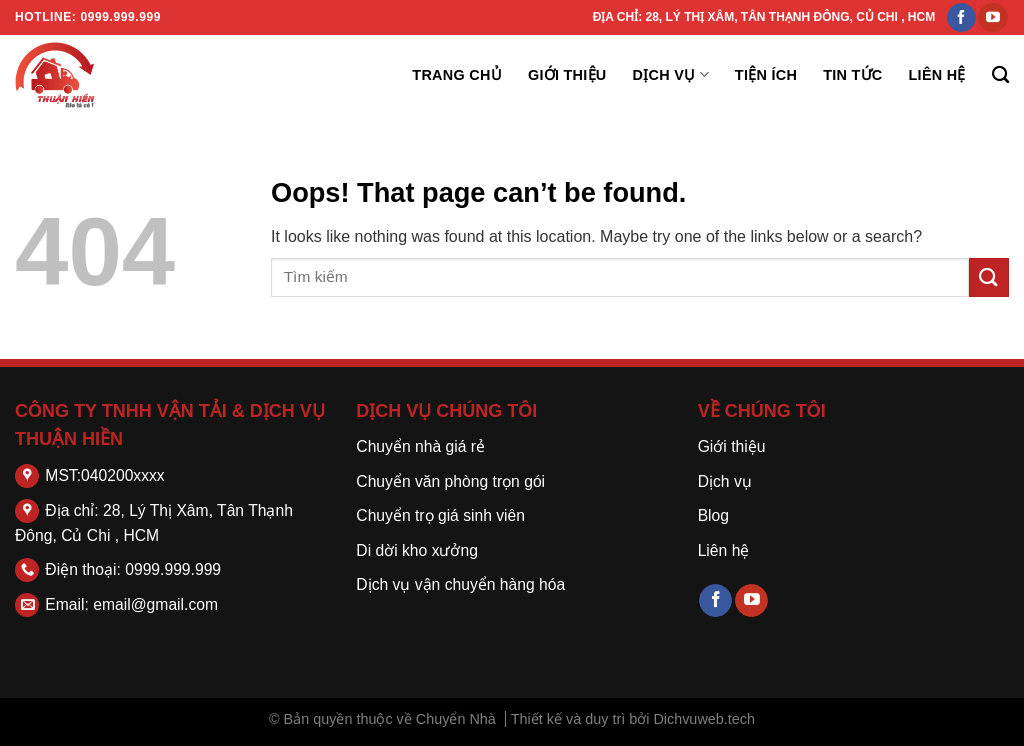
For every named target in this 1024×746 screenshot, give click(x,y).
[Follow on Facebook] (961, 18)
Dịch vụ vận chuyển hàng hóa (460, 584)
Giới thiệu (567, 75)
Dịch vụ (671, 74)
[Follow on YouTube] (992, 18)
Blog (713, 515)
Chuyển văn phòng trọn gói (450, 481)
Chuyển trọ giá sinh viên (440, 515)
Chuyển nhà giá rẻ (420, 446)
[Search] (1000, 75)
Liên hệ (937, 75)
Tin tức (852, 75)
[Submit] (989, 277)
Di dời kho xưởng (417, 550)
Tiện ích (766, 75)
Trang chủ (457, 75)
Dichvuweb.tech (704, 719)
